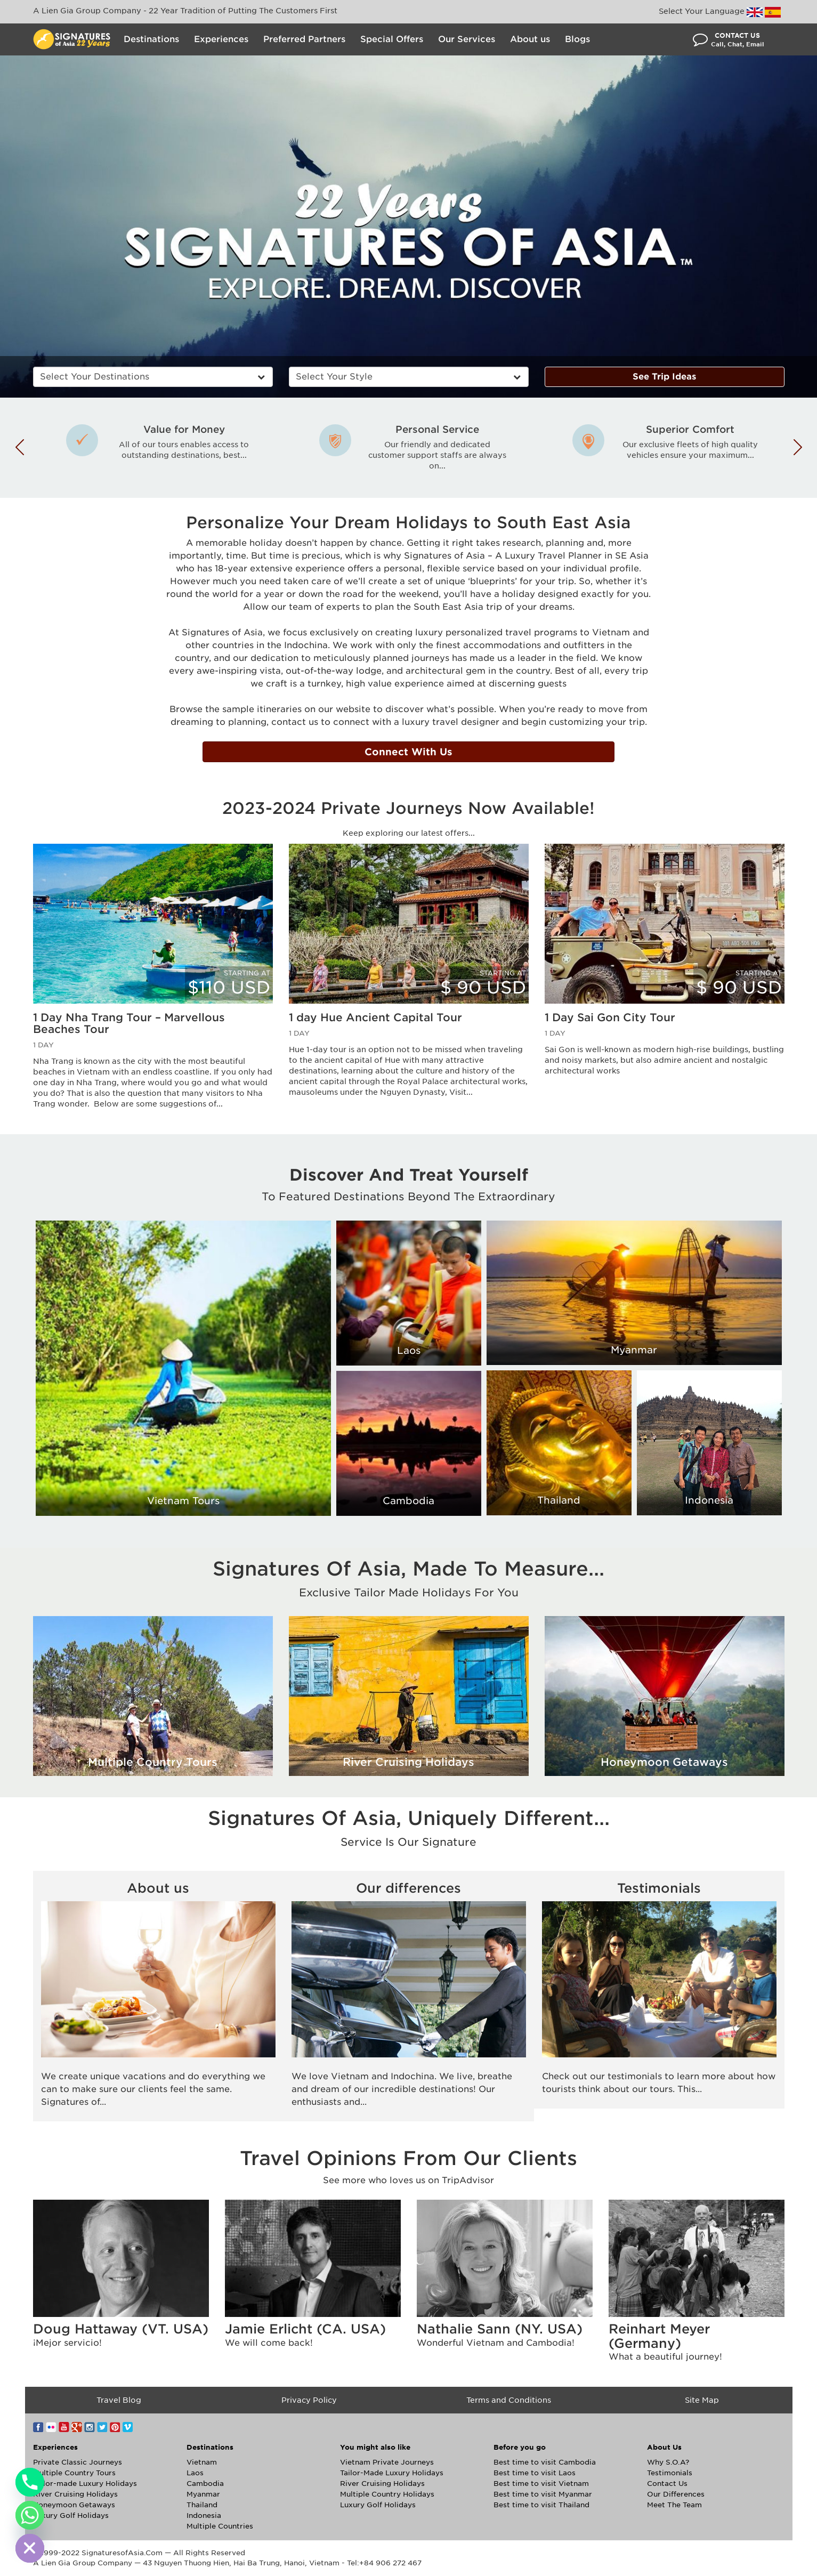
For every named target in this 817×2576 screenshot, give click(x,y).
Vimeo (128, 2426)
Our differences (408, 1888)
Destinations (151, 39)
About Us (664, 2447)
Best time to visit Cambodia (545, 2462)
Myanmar (634, 1349)
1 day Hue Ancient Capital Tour (375, 1017)
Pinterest (115, 2426)
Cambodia (408, 1500)
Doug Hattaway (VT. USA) (120, 2329)
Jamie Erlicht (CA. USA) (305, 2329)
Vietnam (202, 2462)
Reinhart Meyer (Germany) (659, 2336)
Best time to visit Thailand (541, 2505)
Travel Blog (118, 2400)
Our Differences (676, 2494)
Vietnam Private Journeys (387, 2462)
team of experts (324, 607)
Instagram (89, 2426)
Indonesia (709, 1500)
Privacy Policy (309, 2400)
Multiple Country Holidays (387, 2494)
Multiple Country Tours (74, 2473)
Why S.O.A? (668, 2462)
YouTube (64, 2426)
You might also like (375, 2447)
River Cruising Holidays (75, 2494)
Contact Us (667, 2484)
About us (530, 39)
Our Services (466, 39)
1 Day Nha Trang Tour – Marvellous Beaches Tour (129, 1023)
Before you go (520, 2447)
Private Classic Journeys (77, 2462)
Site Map (702, 2400)
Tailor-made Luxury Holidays (85, 2484)
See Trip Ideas (664, 377)
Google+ (76, 2426)
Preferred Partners (304, 39)
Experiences (221, 39)
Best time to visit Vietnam (541, 2484)
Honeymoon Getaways (74, 2505)
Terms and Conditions (508, 2400)
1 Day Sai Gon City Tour (610, 1017)
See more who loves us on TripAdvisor (408, 2180)
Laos (408, 1350)
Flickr (51, 2426)
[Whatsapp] (29, 2515)
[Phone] (29, 2482)
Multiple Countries (220, 2526)
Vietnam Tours (183, 1500)
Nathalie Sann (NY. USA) (500, 2329)
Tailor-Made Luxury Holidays (391, 2473)
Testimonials (659, 1888)
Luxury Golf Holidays (71, 2516)
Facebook (38, 2426)
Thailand (558, 1500)
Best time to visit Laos (535, 2473)
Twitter (102, 2426)
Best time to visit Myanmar (543, 2494)
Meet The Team (674, 2505)
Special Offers (391, 39)
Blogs (577, 39)
